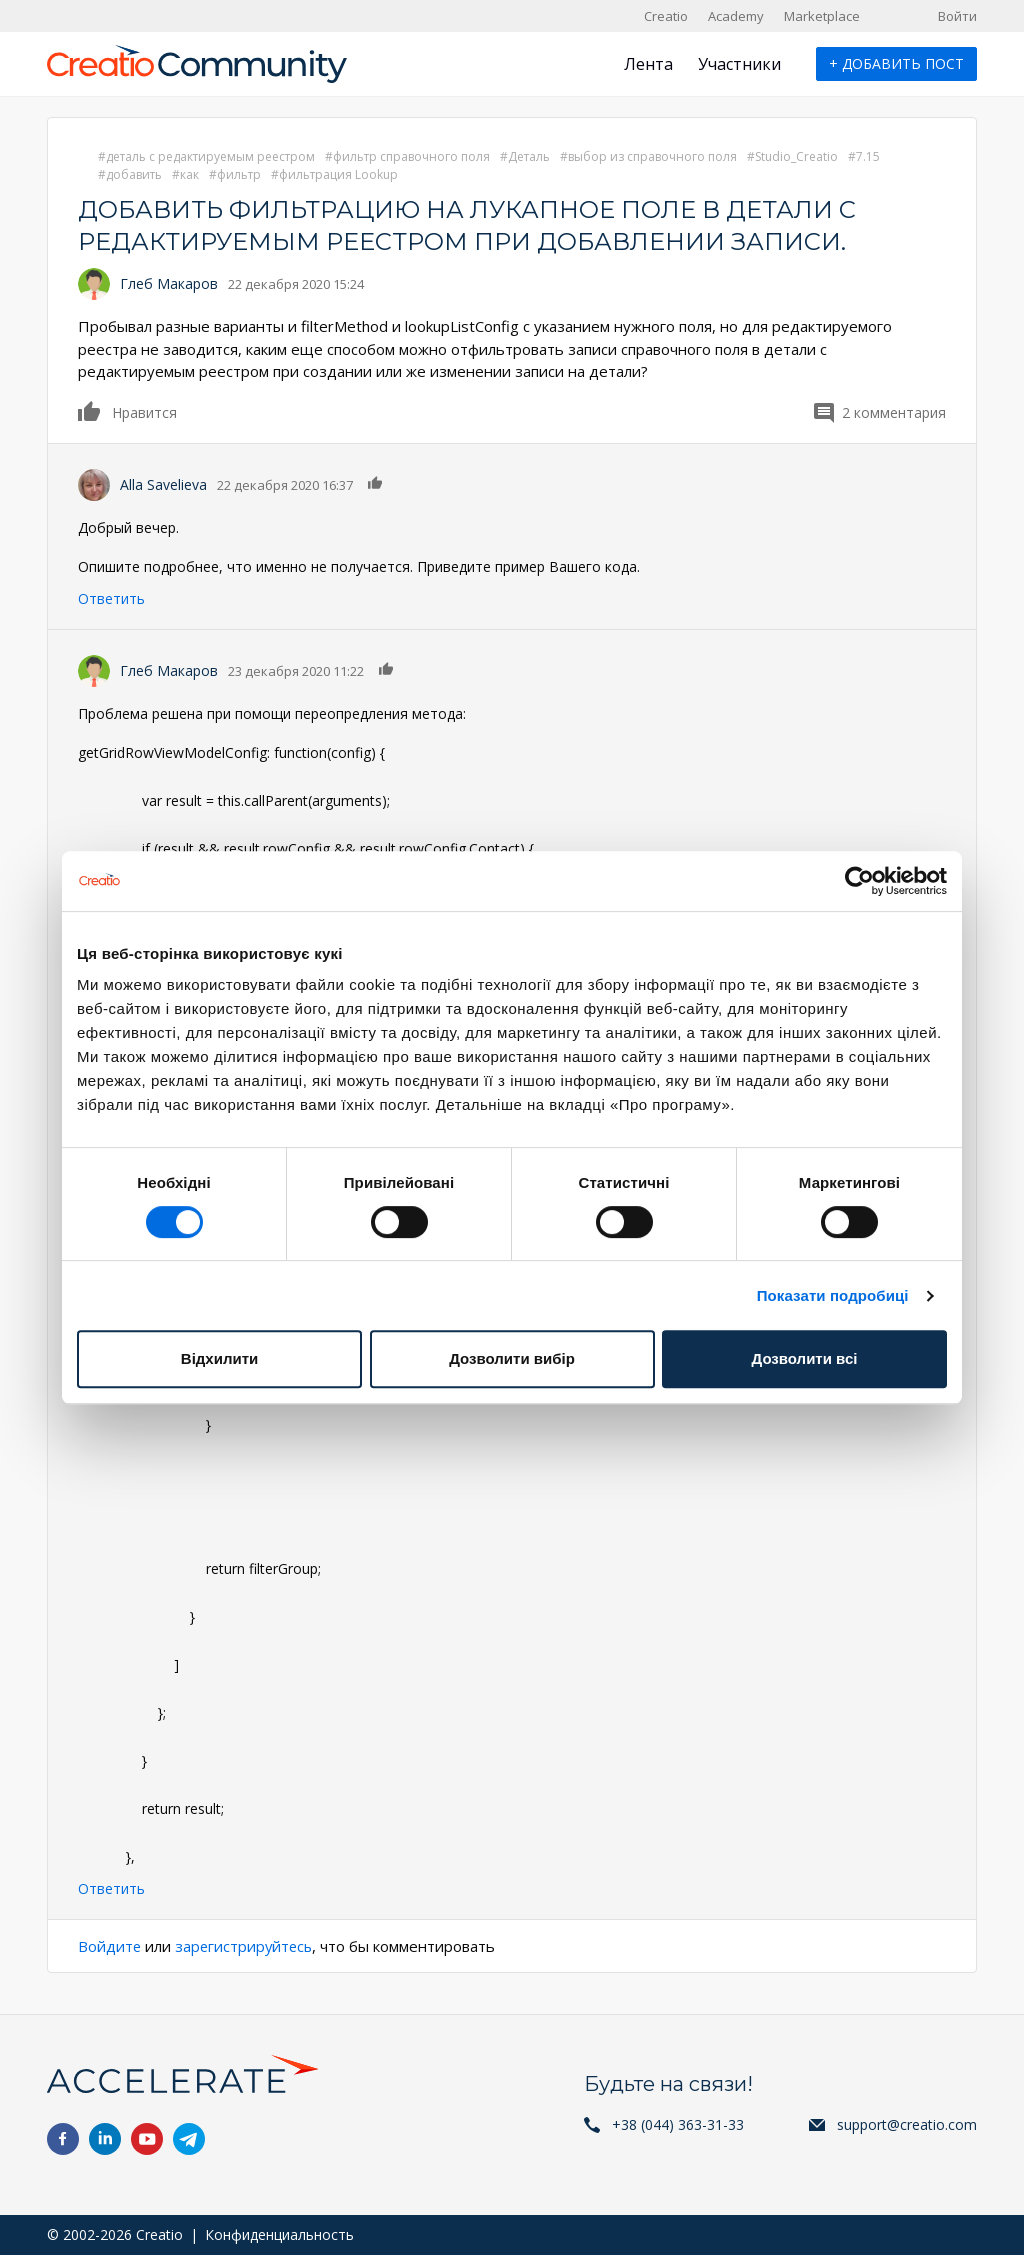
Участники (739, 64)
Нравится (90, 411)
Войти (957, 16)
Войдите (110, 1946)
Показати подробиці (833, 1295)
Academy (736, 16)
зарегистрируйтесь (246, 1946)
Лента (648, 64)
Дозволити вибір (512, 1358)
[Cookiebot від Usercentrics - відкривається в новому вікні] (859, 881)
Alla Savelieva (163, 484)
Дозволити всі (805, 1358)
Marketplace (822, 16)
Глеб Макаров (169, 283)
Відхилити (219, 1358)
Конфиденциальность (279, 2234)
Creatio (666, 16)
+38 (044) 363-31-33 (678, 2124)
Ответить (111, 598)
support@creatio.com (907, 2124)
